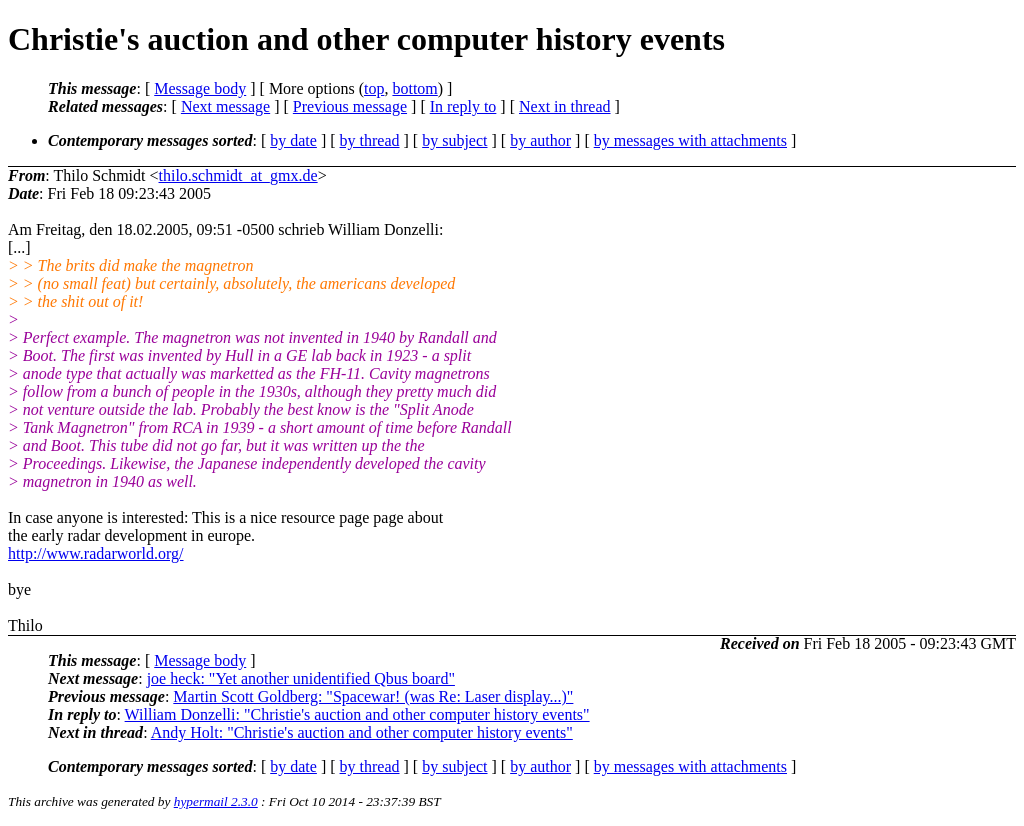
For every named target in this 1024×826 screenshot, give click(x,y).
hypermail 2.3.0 (216, 801)
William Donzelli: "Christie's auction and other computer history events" (357, 714)
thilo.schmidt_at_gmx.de (238, 175)
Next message (225, 106)
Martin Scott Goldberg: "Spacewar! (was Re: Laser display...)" (373, 696)
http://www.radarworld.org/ (96, 553)
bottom (414, 88)
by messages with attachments (690, 140)
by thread (370, 140)
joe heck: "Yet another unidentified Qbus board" (301, 678)
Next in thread (565, 106)
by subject (454, 140)
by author (540, 140)
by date (293, 140)
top (374, 88)
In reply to (463, 106)
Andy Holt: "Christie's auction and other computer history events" (362, 732)
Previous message (350, 106)
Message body (200, 88)
